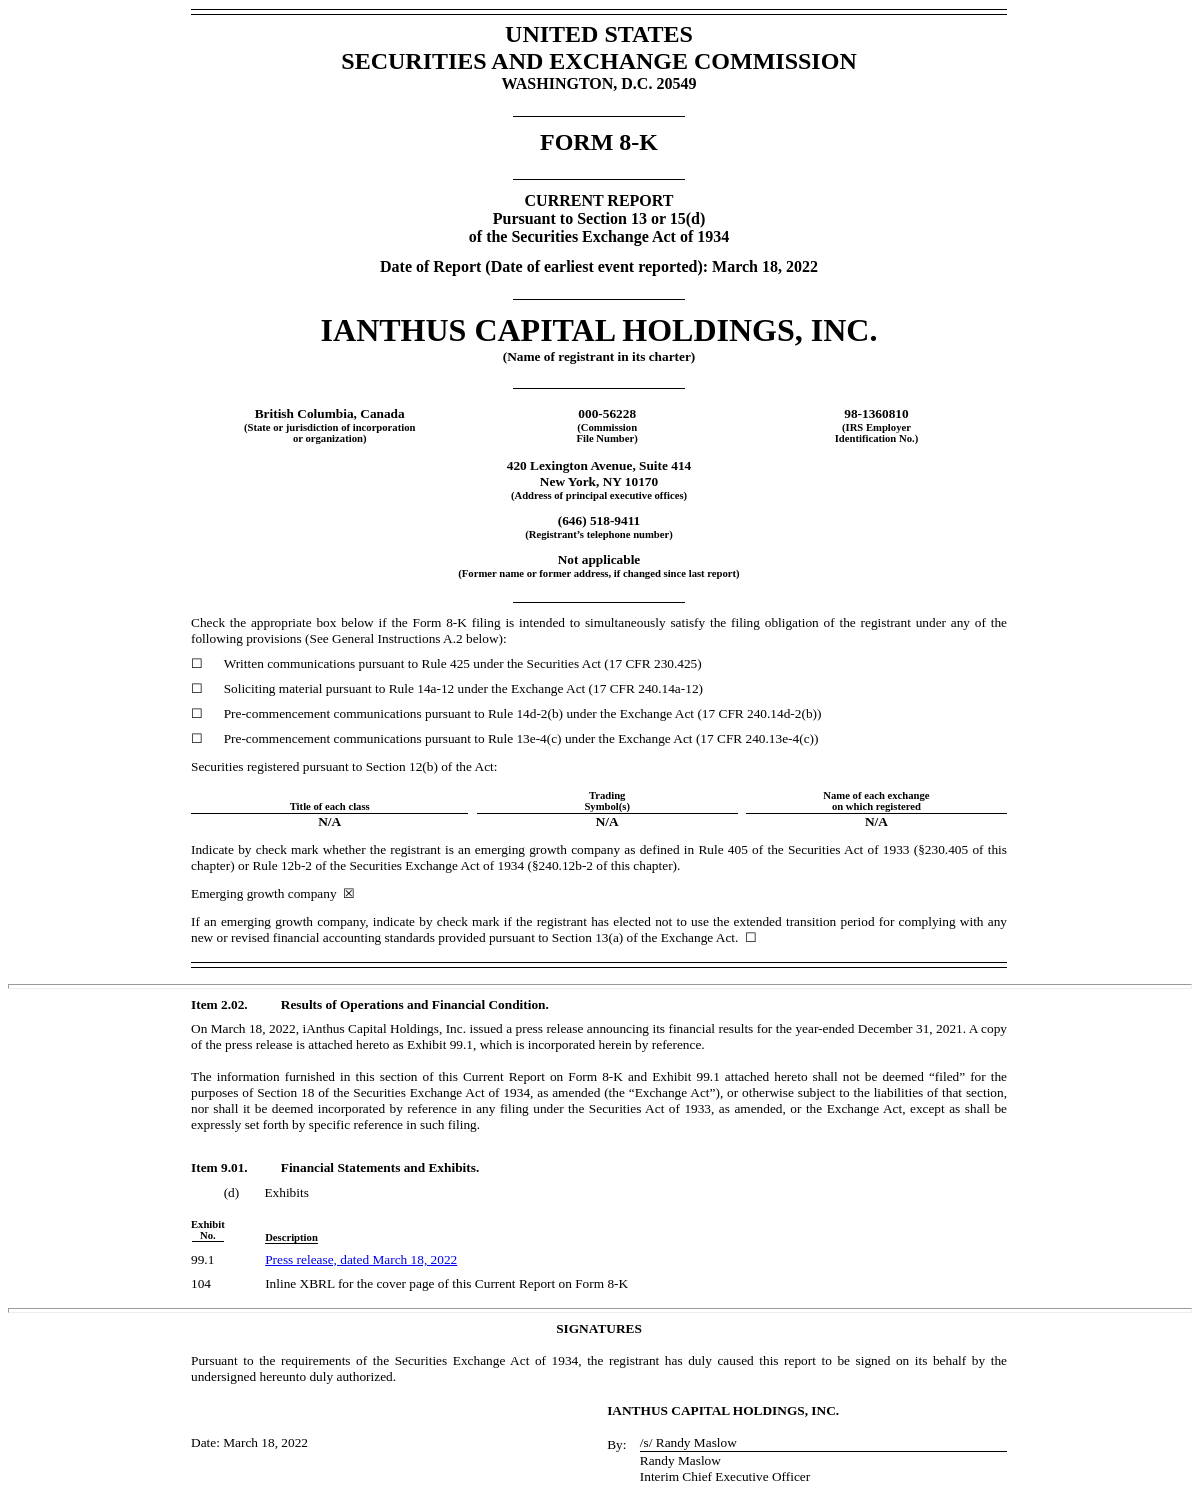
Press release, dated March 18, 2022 (361, 1259)
